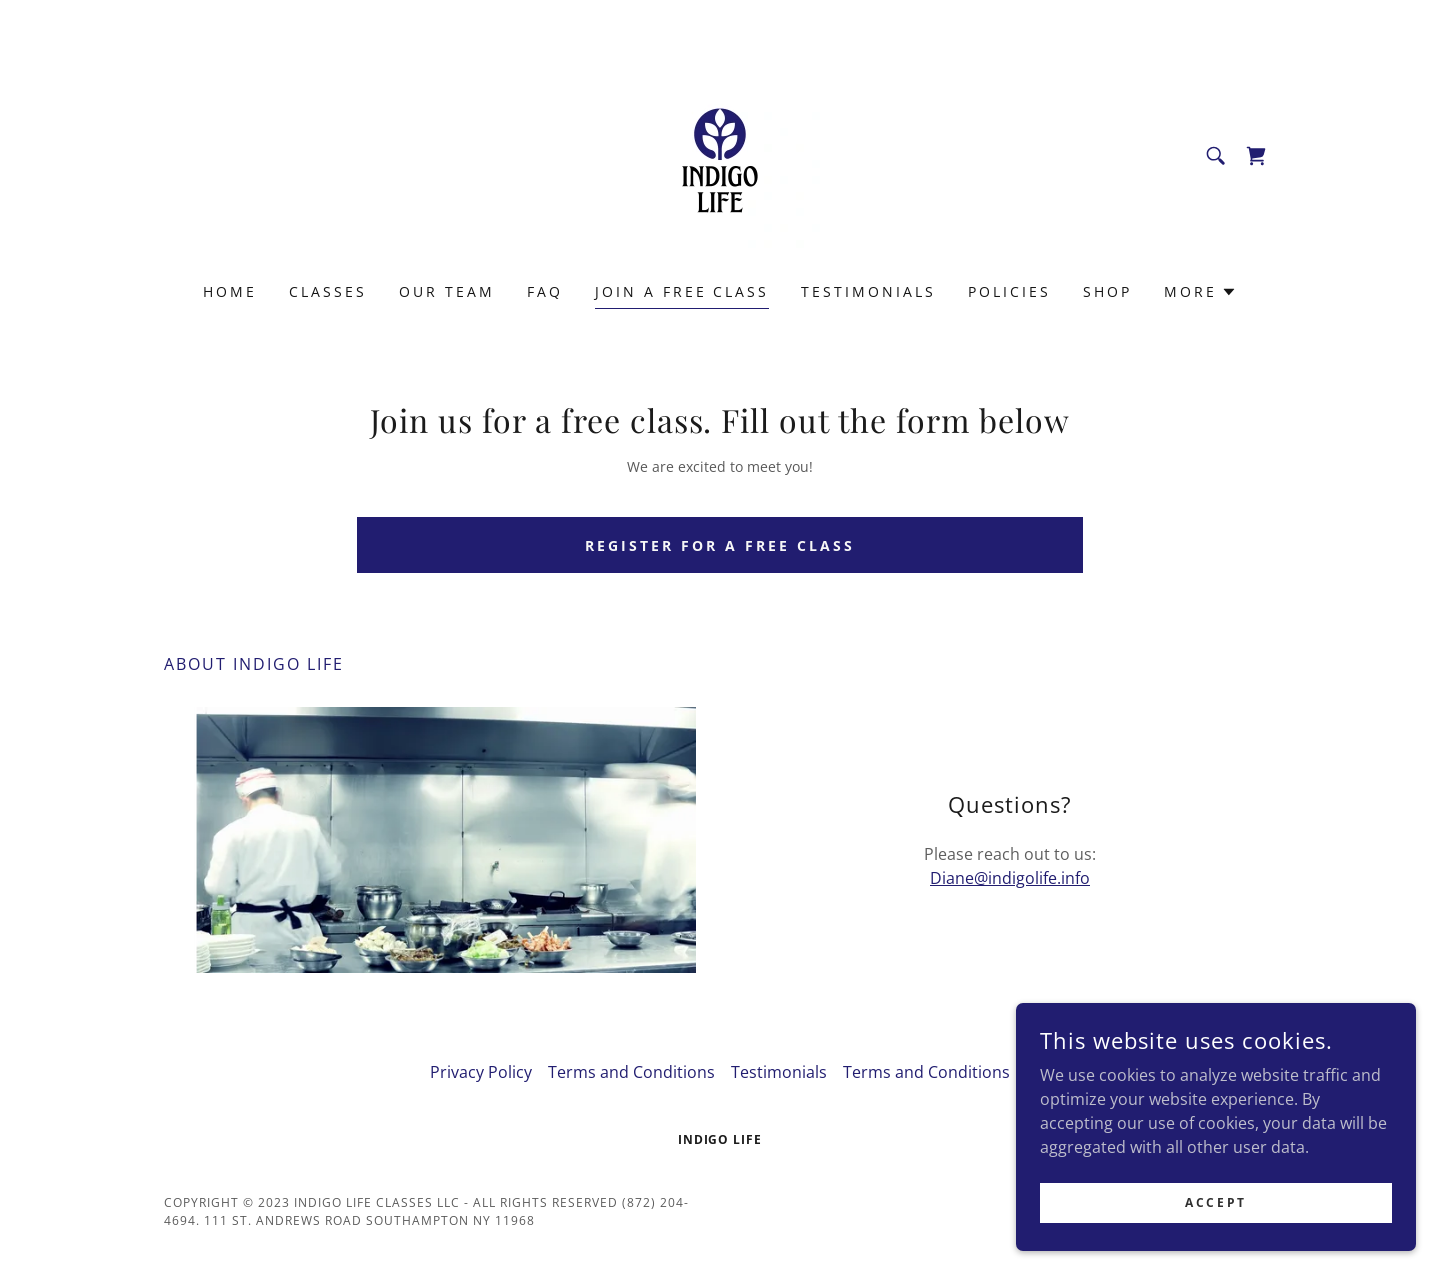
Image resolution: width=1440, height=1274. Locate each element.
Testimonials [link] (868, 291)
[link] (720, 154)
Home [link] (230, 291)
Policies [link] (1009, 291)
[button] (1200, 292)
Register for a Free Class (720, 545)
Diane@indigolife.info (1010, 878)
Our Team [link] (447, 291)
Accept (1215, 1202)
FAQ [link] (545, 291)
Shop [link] (1107, 291)
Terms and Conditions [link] (631, 1072)
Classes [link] (328, 291)
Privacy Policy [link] (481, 1072)
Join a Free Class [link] (682, 291)
